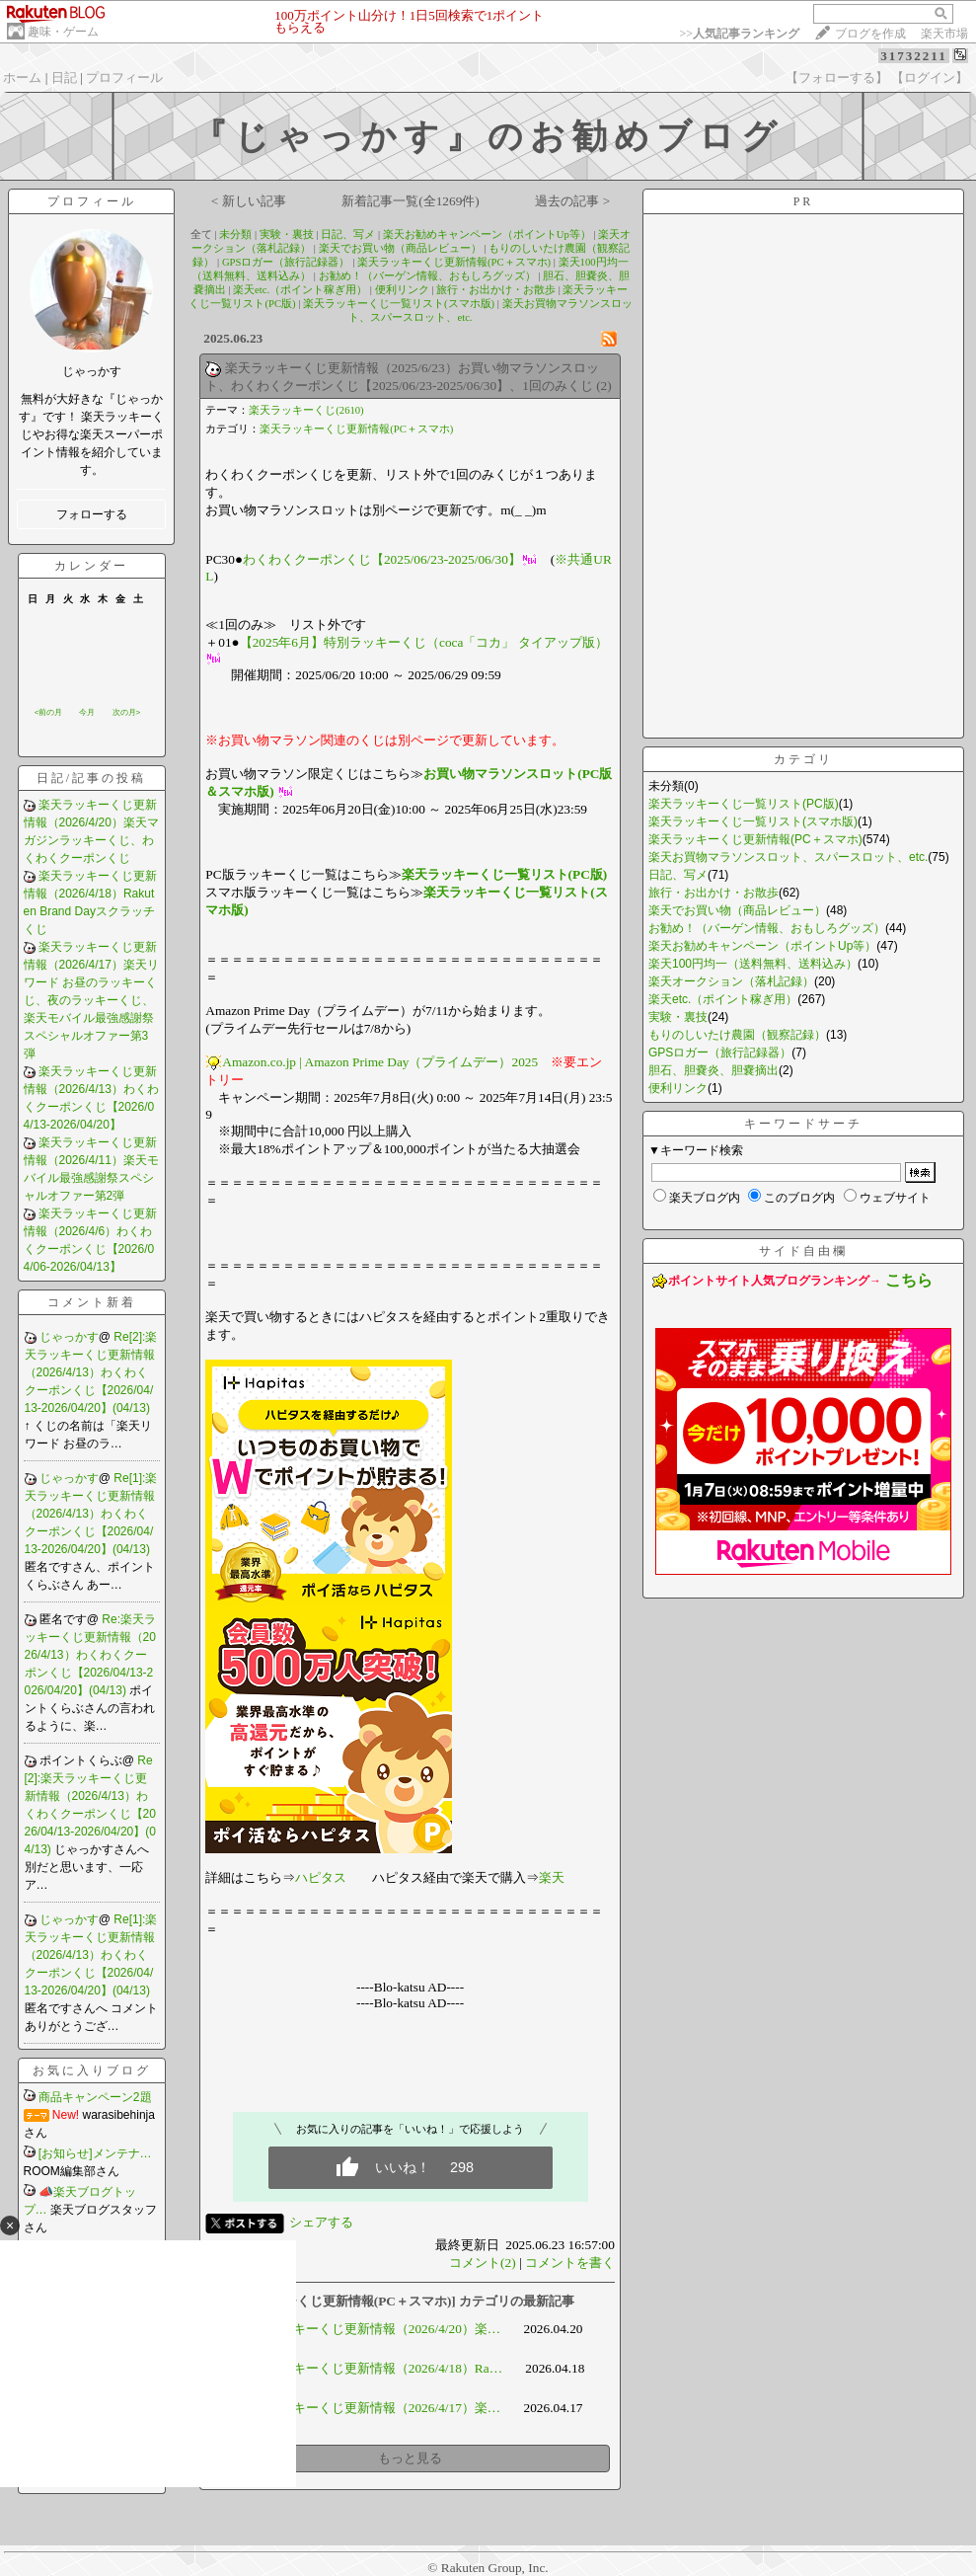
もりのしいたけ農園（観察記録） (737, 1035)
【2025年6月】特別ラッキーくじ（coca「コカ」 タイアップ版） (424, 642)
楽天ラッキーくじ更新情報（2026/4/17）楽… (371, 2407)
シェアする (321, 2222)
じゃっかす (69, 1337)
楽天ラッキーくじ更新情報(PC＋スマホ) (454, 262)
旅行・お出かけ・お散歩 (496, 289)
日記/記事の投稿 (91, 778)
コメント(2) (482, 2262)
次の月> (127, 712)
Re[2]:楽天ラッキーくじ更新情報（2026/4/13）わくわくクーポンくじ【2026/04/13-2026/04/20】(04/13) (91, 1372)
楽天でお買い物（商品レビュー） (400, 248)
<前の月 (49, 712)
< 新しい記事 (248, 201)
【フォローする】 (837, 77)
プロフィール (124, 77)
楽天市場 (944, 33)
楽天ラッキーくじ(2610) (306, 410)
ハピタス (320, 1877)
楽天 (551, 1877)
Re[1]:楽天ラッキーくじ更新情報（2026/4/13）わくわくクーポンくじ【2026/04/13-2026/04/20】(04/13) (91, 1513)
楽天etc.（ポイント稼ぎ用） (300, 289)
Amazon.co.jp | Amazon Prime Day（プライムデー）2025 (380, 1061)
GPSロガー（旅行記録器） (286, 262)
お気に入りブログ (92, 2070)
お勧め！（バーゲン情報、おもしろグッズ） (427, 276)
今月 (87, 712)
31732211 (913, 55)
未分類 (235, 234)
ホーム (22, 77)
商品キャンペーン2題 (95, 2097)
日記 (64, 77)
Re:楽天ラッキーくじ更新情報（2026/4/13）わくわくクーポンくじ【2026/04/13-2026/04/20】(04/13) (91, 1654)
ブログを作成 (870, 33)
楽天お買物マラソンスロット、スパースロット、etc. (788, 857)
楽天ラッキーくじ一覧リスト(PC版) (505, 874)
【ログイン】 (929, 77)
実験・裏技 (287, 234)
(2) (604, 385)
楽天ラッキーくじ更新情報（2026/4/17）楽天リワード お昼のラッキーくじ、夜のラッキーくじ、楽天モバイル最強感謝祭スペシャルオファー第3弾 (91, 1000)
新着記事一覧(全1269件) (410, 201)
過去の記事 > (572, 201)
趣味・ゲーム (63, 32)
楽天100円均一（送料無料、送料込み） (753, 964)
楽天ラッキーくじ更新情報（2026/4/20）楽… (371, 2328)
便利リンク (402, 289)
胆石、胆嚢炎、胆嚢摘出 (713, 1070)
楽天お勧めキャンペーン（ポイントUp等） (487, 234)
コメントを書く (570, 2262)
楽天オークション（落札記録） (731, 981)
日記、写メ (348, 234)
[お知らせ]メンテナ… (95, 2153)
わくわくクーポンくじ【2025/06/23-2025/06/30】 (382, 559)
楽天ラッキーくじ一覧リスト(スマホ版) (398, 303)
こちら (909, 1280)
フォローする (91, 514)
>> (739, 33)
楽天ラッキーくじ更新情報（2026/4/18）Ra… (372, 2368)
